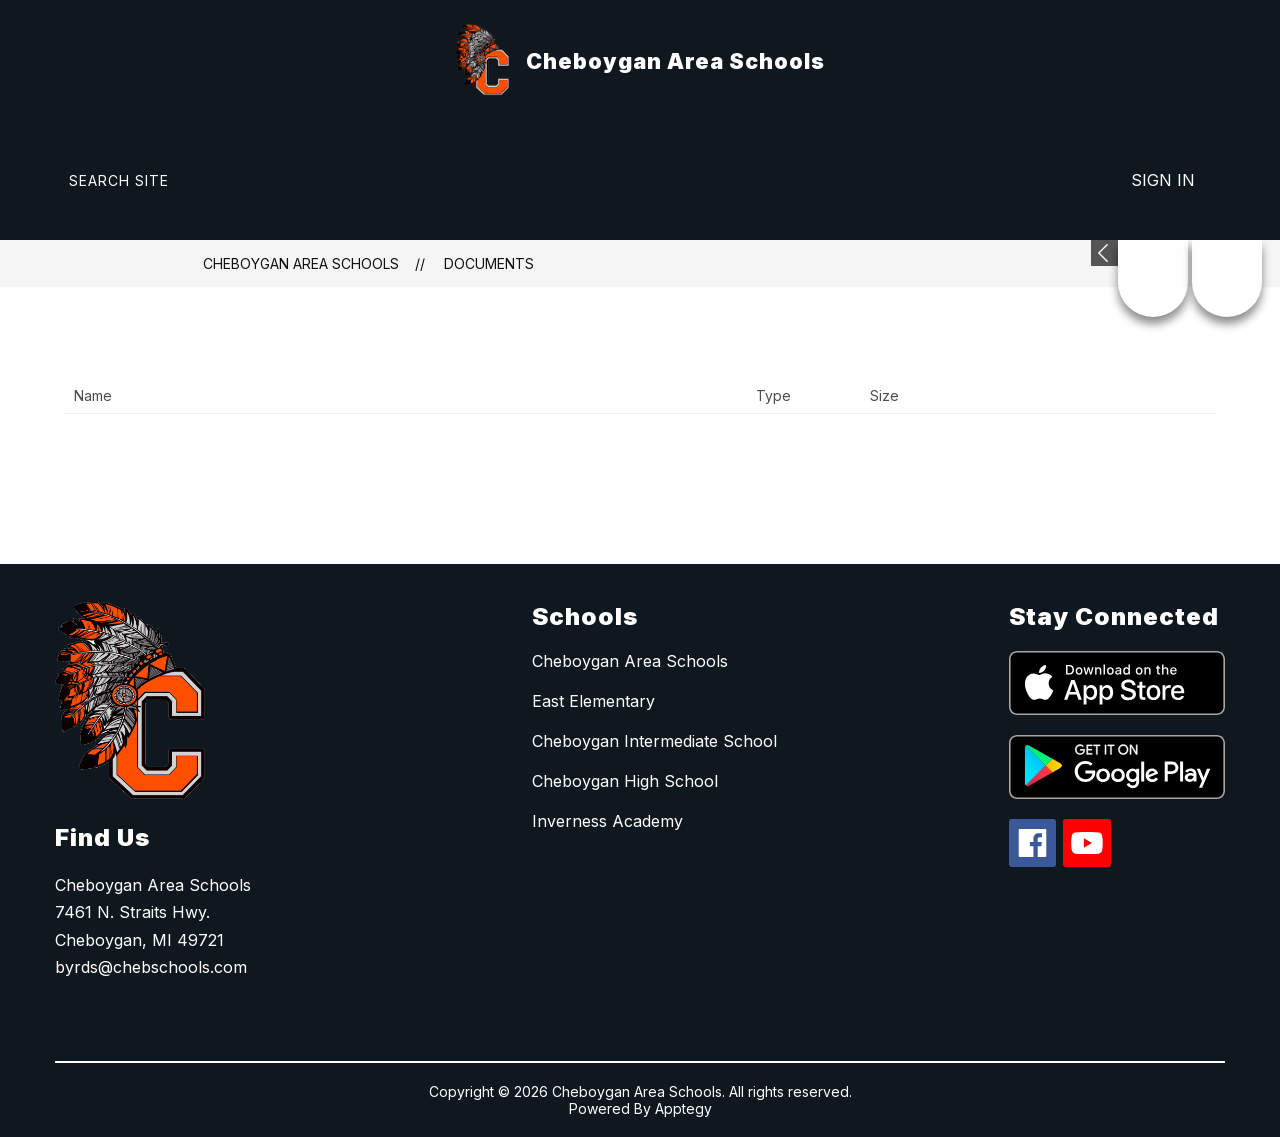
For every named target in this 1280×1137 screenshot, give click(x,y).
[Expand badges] (1104, 253)
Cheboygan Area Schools (301, 263)
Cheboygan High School (625, 781)
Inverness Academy (607, 821)
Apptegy (683, 1108)
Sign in (1163, 180)
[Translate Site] (291, 180)
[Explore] (1027, 180)
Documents (489, 263)
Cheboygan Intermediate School (654, 741)
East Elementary (593, 701)
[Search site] (131, 180)
